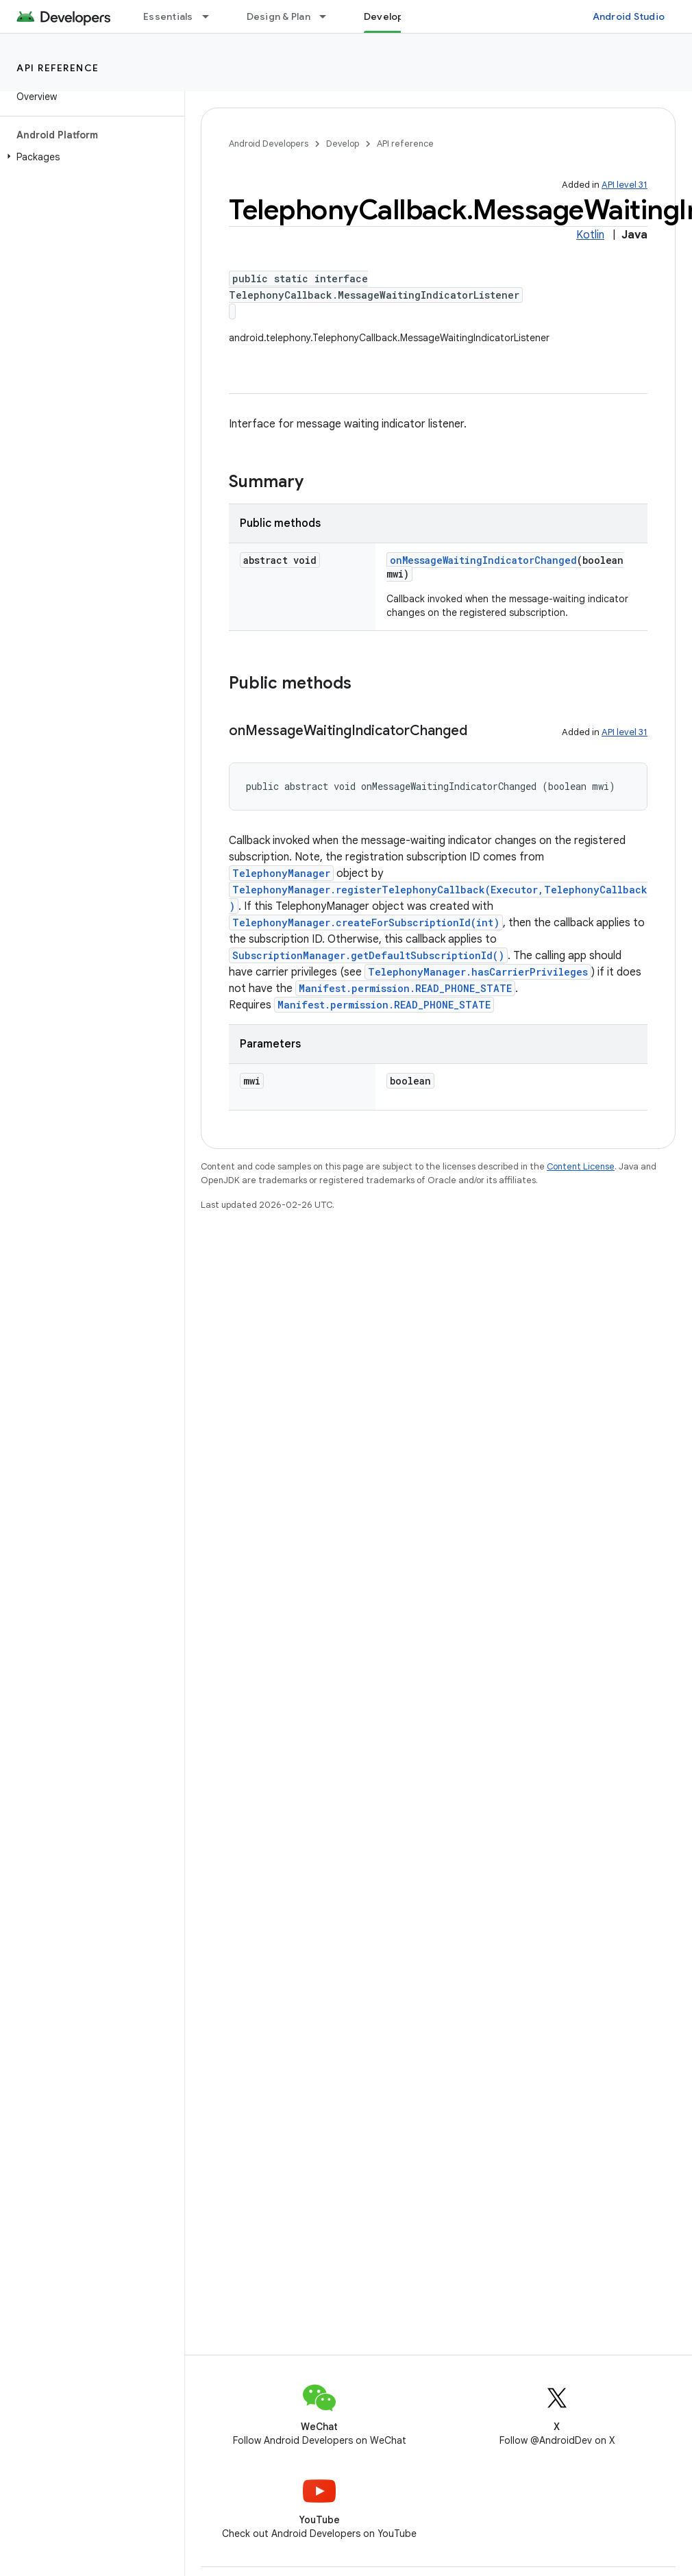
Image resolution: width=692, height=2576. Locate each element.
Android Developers (268, 143)
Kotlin (590, 235)
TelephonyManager (281, 873)
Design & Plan (278, 16)
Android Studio (629, 16)
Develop (342, 143)
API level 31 (624, 184)
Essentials (168, 16)
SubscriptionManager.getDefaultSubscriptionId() (368, 955)
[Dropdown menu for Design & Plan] (328, 16)
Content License (581, 1166)
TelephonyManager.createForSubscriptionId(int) (365, 922)
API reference (57, 68)
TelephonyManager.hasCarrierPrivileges (478, 971)
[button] (89, 157)
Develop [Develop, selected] (384, 16)
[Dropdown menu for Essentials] (211, 16)
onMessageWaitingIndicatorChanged (483, 560)
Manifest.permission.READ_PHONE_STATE (405, 988)
